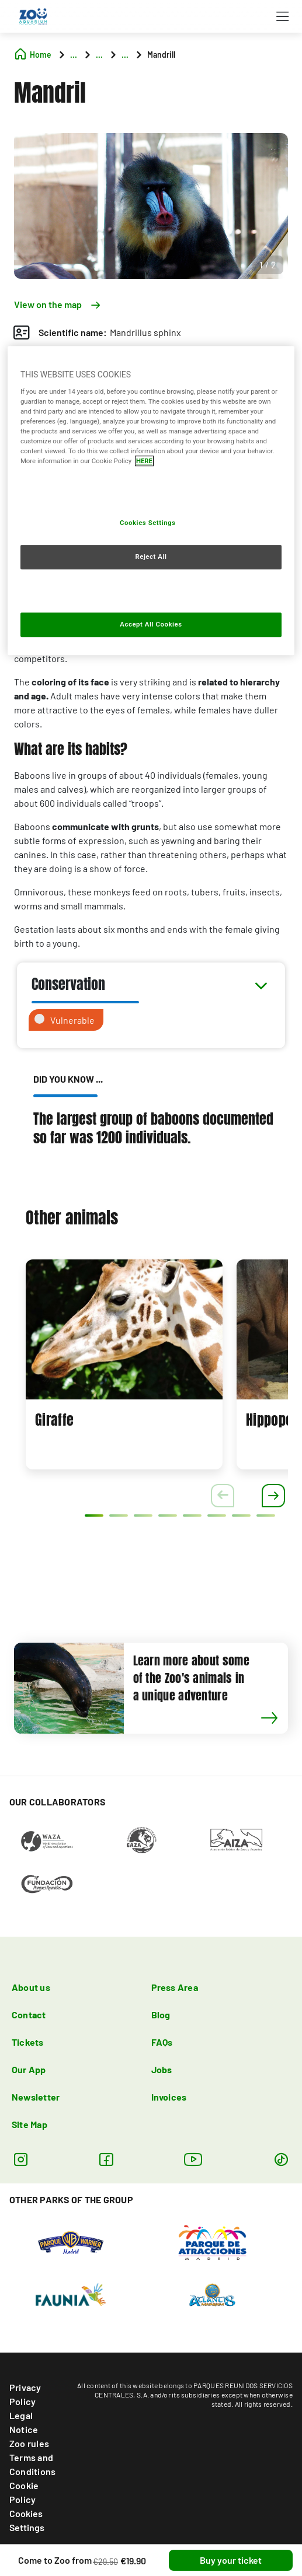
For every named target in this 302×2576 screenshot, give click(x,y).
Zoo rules (29, 2443)
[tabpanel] (124, 1364)
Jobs (161, 2069)
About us (31, 1987)
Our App (29, 2069)
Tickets (28, 2042)
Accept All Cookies (151, 624)
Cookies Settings (26, 2520)
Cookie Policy (24, 2492)
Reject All (150, 556)
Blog (161, 2014)
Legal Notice (23, 2422)
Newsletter (36, 2096)
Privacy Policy (25, 2394)
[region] (151, 500)
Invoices (169, 2096)
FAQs (162, 2042)
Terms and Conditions (32, 2464)
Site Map (29, 2124)
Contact (29, 2014)
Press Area (174, 1987)
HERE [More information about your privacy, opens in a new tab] (144, 461)
